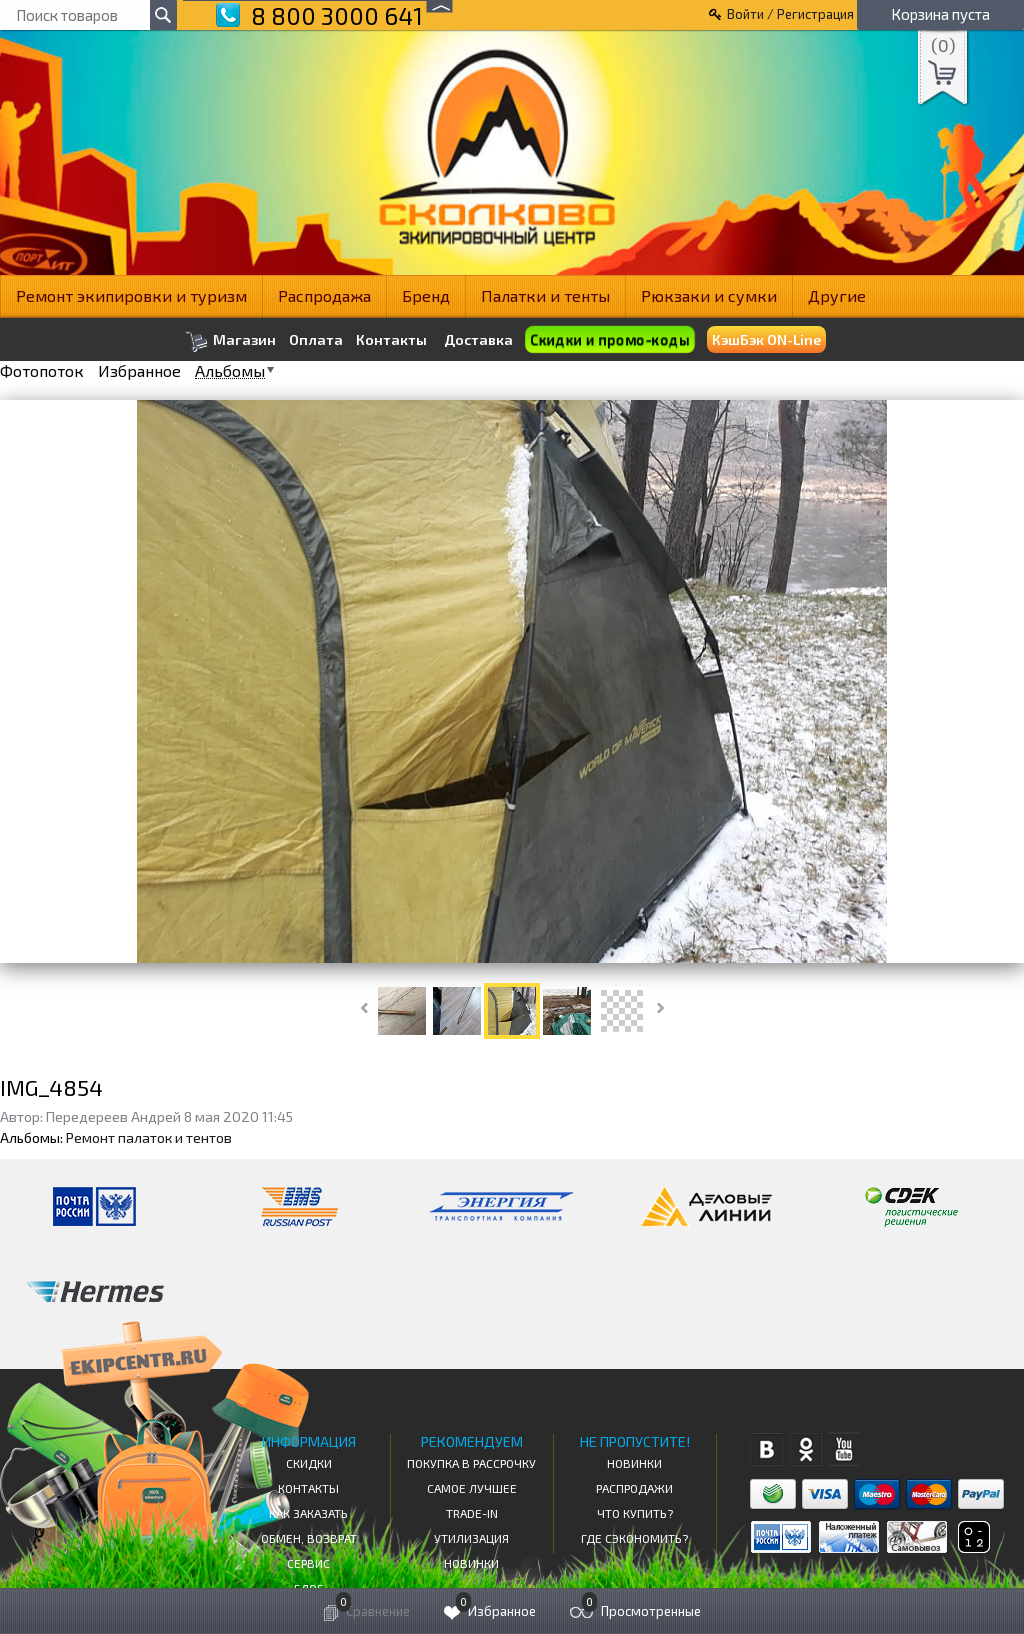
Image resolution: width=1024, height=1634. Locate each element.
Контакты (391, 340)
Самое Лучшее (472, 1488)
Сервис (308, 1563)
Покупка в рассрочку (471, 1463)
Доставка (478, 339)
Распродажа (324, 295)
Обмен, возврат (309, 1538)
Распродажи (634, 1488)
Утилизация (471, 1538)
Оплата (316, 340)
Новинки (471, 1563)
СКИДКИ (309, 1463)
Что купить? (635, 1513)
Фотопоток (42, 371)
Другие (837, 295)
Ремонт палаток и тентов (149, 1137)
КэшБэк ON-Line (766, 339)
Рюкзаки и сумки (709, 295)
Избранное (139, 371)
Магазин (230, 341)
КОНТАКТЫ (308, 1488)
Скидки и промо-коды (609, 340)
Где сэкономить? (634, 1538)
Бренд (426, 295)
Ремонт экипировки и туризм (131, 295)
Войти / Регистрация (790, 14)
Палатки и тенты (545, 295)
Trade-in (472, 1513)
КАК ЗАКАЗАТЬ (308, 1513)
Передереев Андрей (113, 1116)
